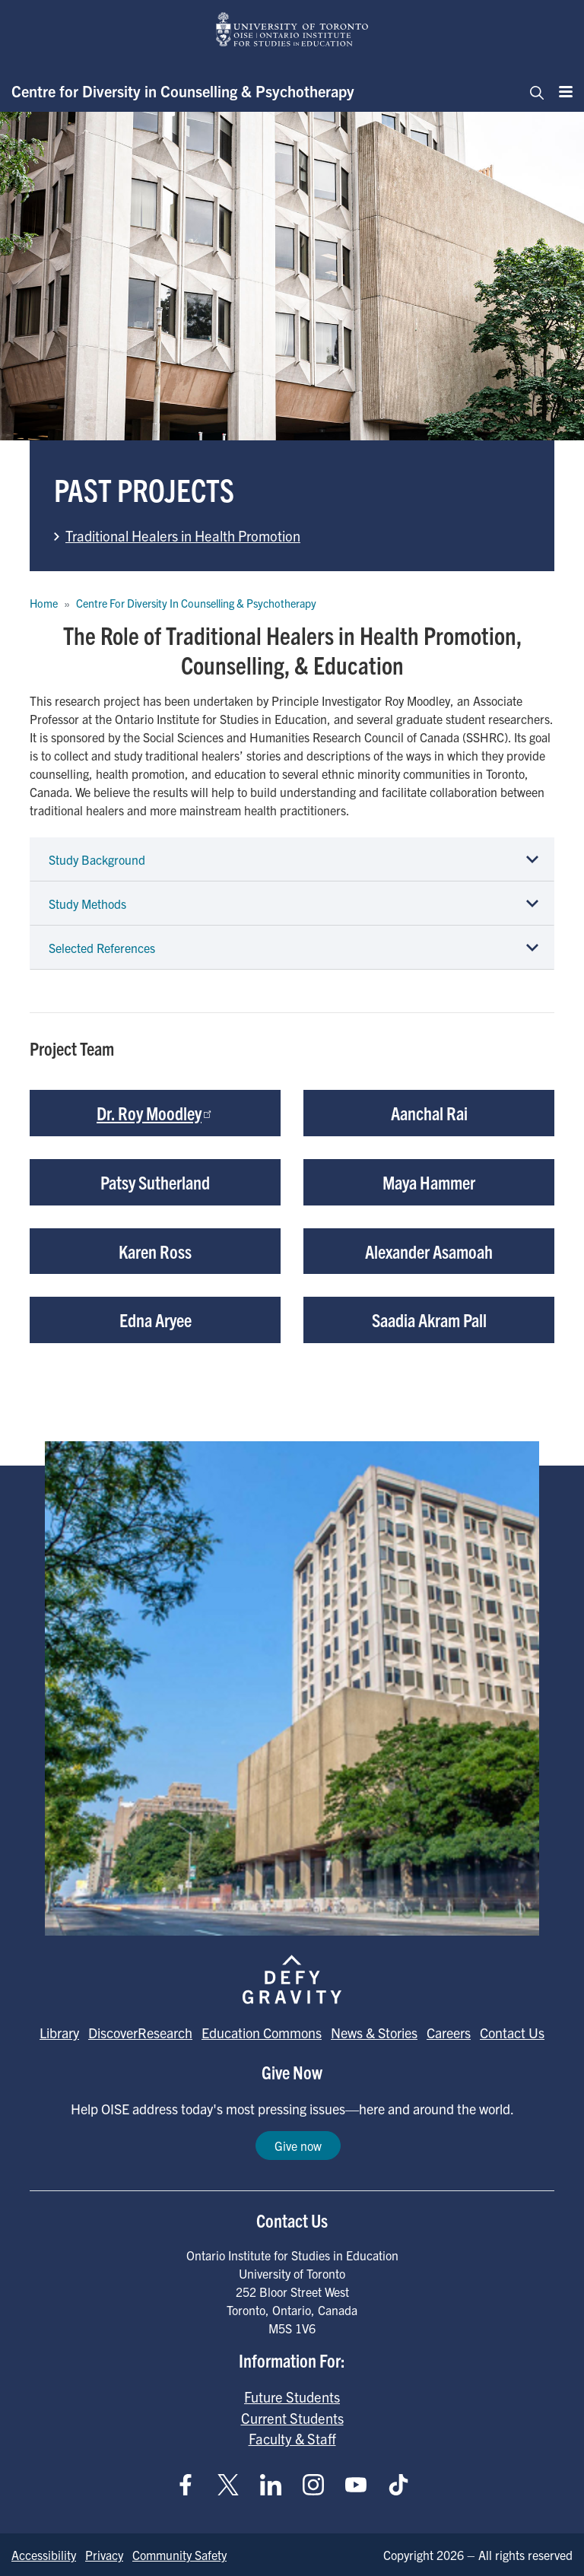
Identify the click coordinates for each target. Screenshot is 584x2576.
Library (59, 2032)
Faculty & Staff (292, 2438)
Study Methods (87, 903)
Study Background (97, 859)
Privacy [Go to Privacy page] (104, 2554)
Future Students (292, 2396)
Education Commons (262, 2032)
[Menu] (561, 91)
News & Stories (374, 2032)
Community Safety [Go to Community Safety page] (179, 2554)
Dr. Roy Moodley (155, 1112)
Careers (449, 2032)
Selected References (102, 947)
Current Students (292, 2418)
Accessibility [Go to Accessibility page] (43, 2554)
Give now (298, 2145)
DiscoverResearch (140, 2032)
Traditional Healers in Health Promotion (182, 535)
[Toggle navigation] (532, 91)
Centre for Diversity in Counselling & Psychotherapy (182, 90)
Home (44, 603)
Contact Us (512, 2032)
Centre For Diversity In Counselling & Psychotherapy (196, 603)
